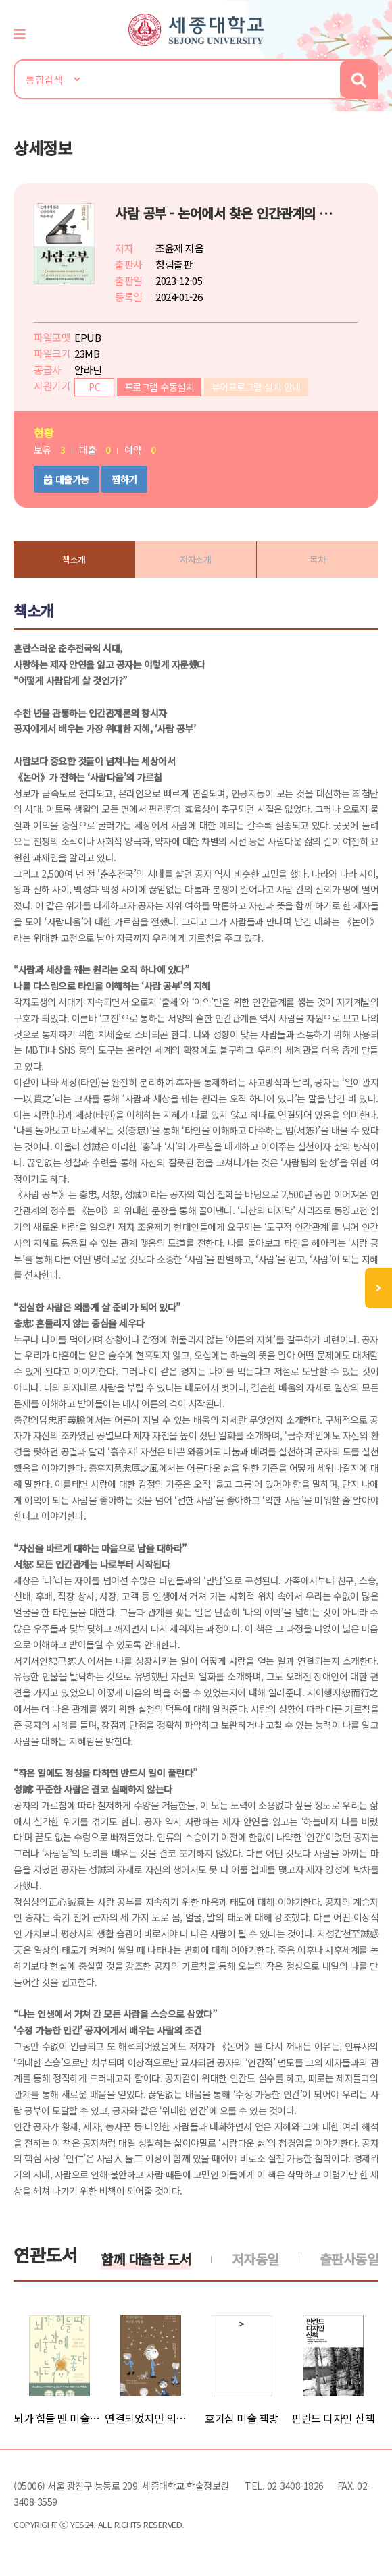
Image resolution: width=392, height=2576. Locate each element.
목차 (317, 559)
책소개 (74, 559)
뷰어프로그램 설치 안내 (256, 387)
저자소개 (195, 559)
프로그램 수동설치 (159, 387)
